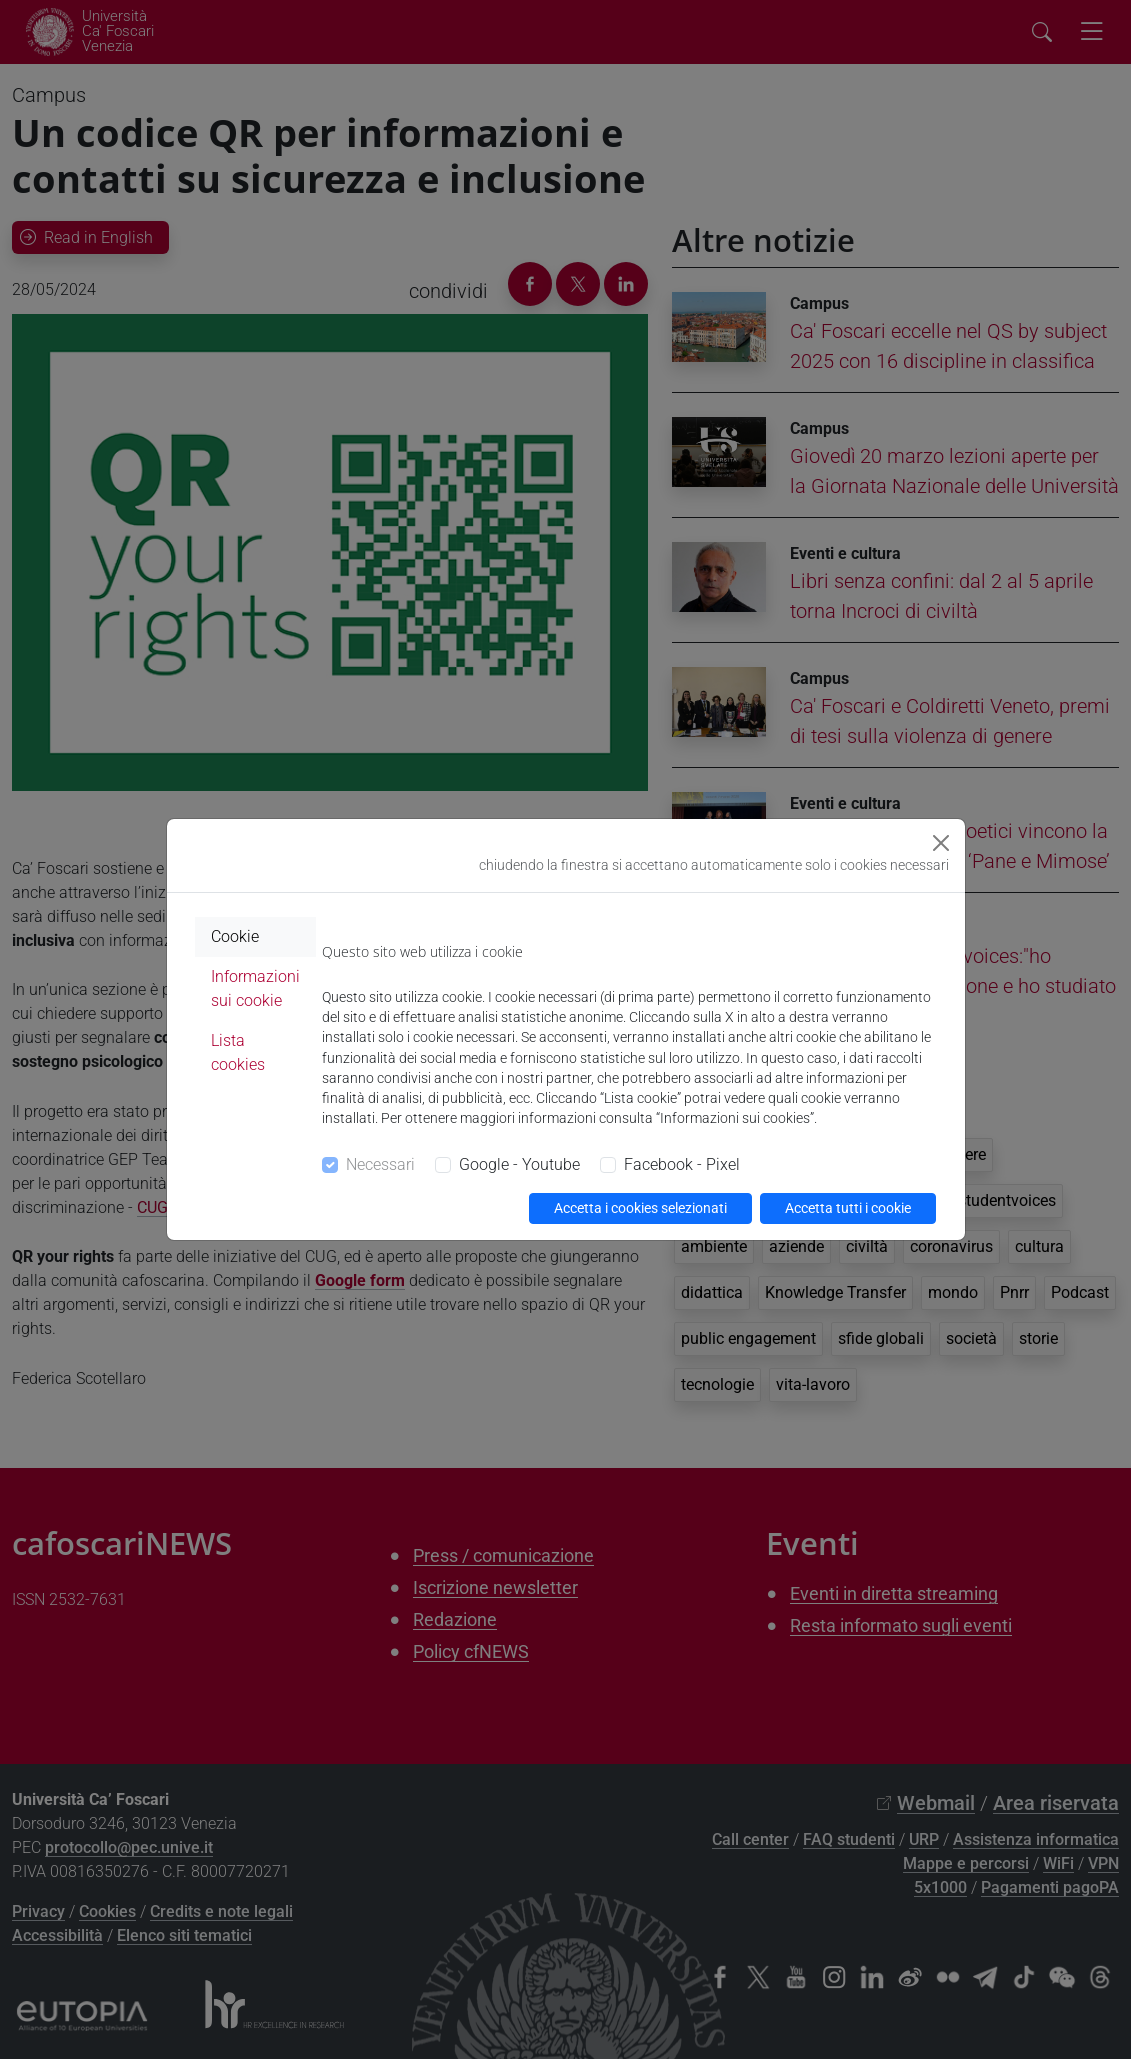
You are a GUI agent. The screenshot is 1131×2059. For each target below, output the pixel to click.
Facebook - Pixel (682, 1164)
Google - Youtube (519, 1164)
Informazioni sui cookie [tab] (255, 988)
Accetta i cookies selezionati (640, 1208)
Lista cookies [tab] (238, 1052)
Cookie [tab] (235, 936)
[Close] (941, 843)
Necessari (380, 1164)
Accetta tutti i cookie (848, 1208)
